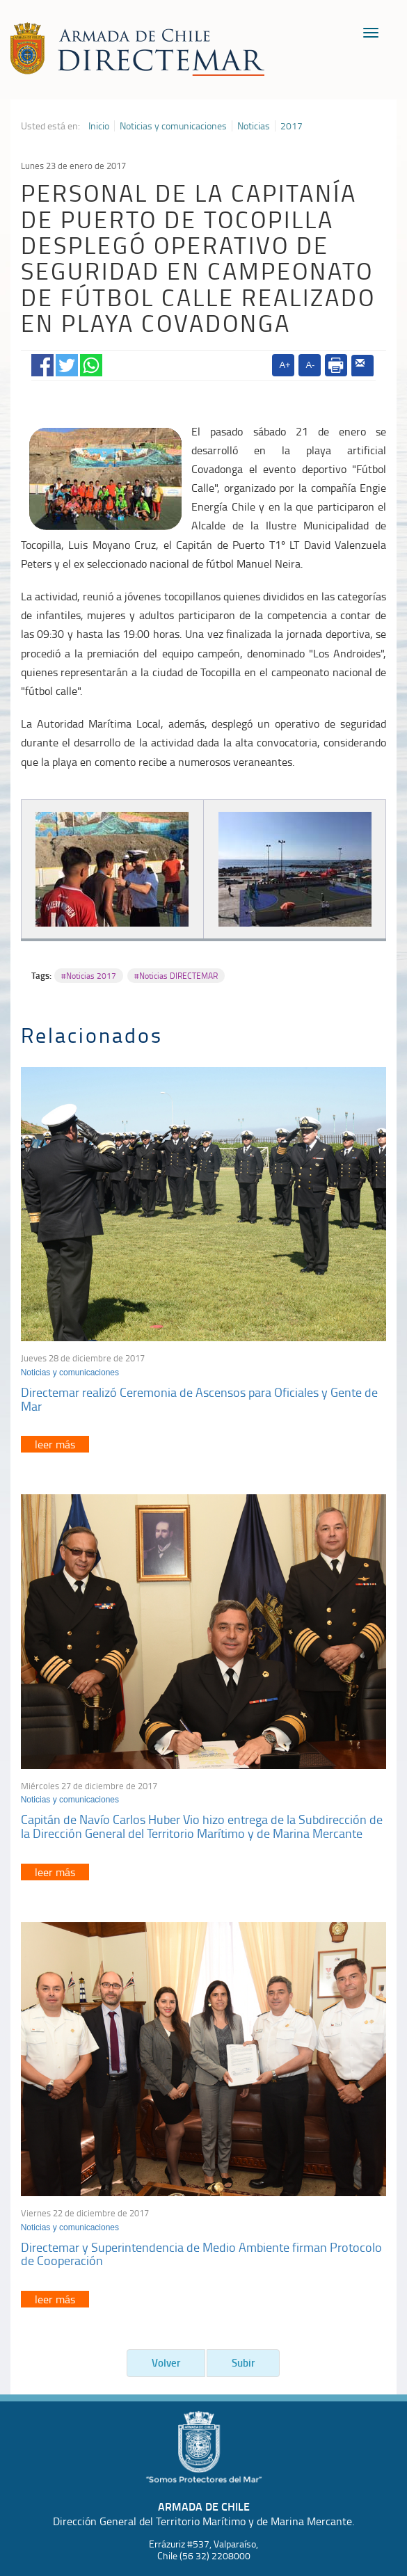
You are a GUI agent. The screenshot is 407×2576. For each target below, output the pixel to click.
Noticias (253, 125)
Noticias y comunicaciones (173, 125)
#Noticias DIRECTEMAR (176, 976)
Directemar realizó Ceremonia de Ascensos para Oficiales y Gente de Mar (199, 1399)
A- (309, 365)
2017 (291, 125)
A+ (284, 365)
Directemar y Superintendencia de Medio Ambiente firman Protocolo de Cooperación (201, 2254)
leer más (55, 1444)
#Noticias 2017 (88, 976)
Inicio (98, 125)
